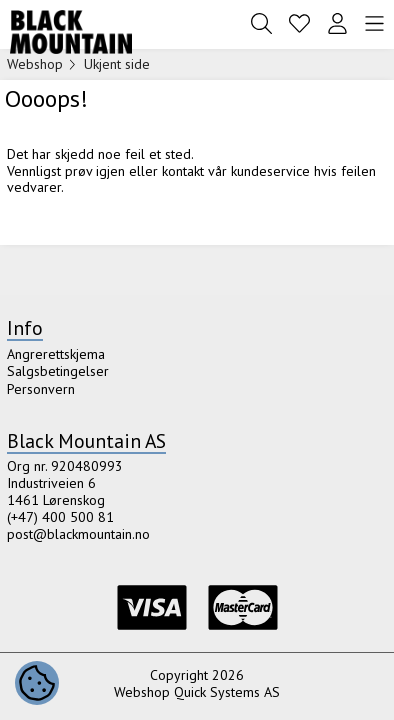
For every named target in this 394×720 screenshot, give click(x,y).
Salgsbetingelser (58, 371)
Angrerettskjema (56, 354)
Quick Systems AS (227, 692)
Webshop (35, 64)
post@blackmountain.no (78, 534)
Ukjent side (117, 64)
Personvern (41, 389)
